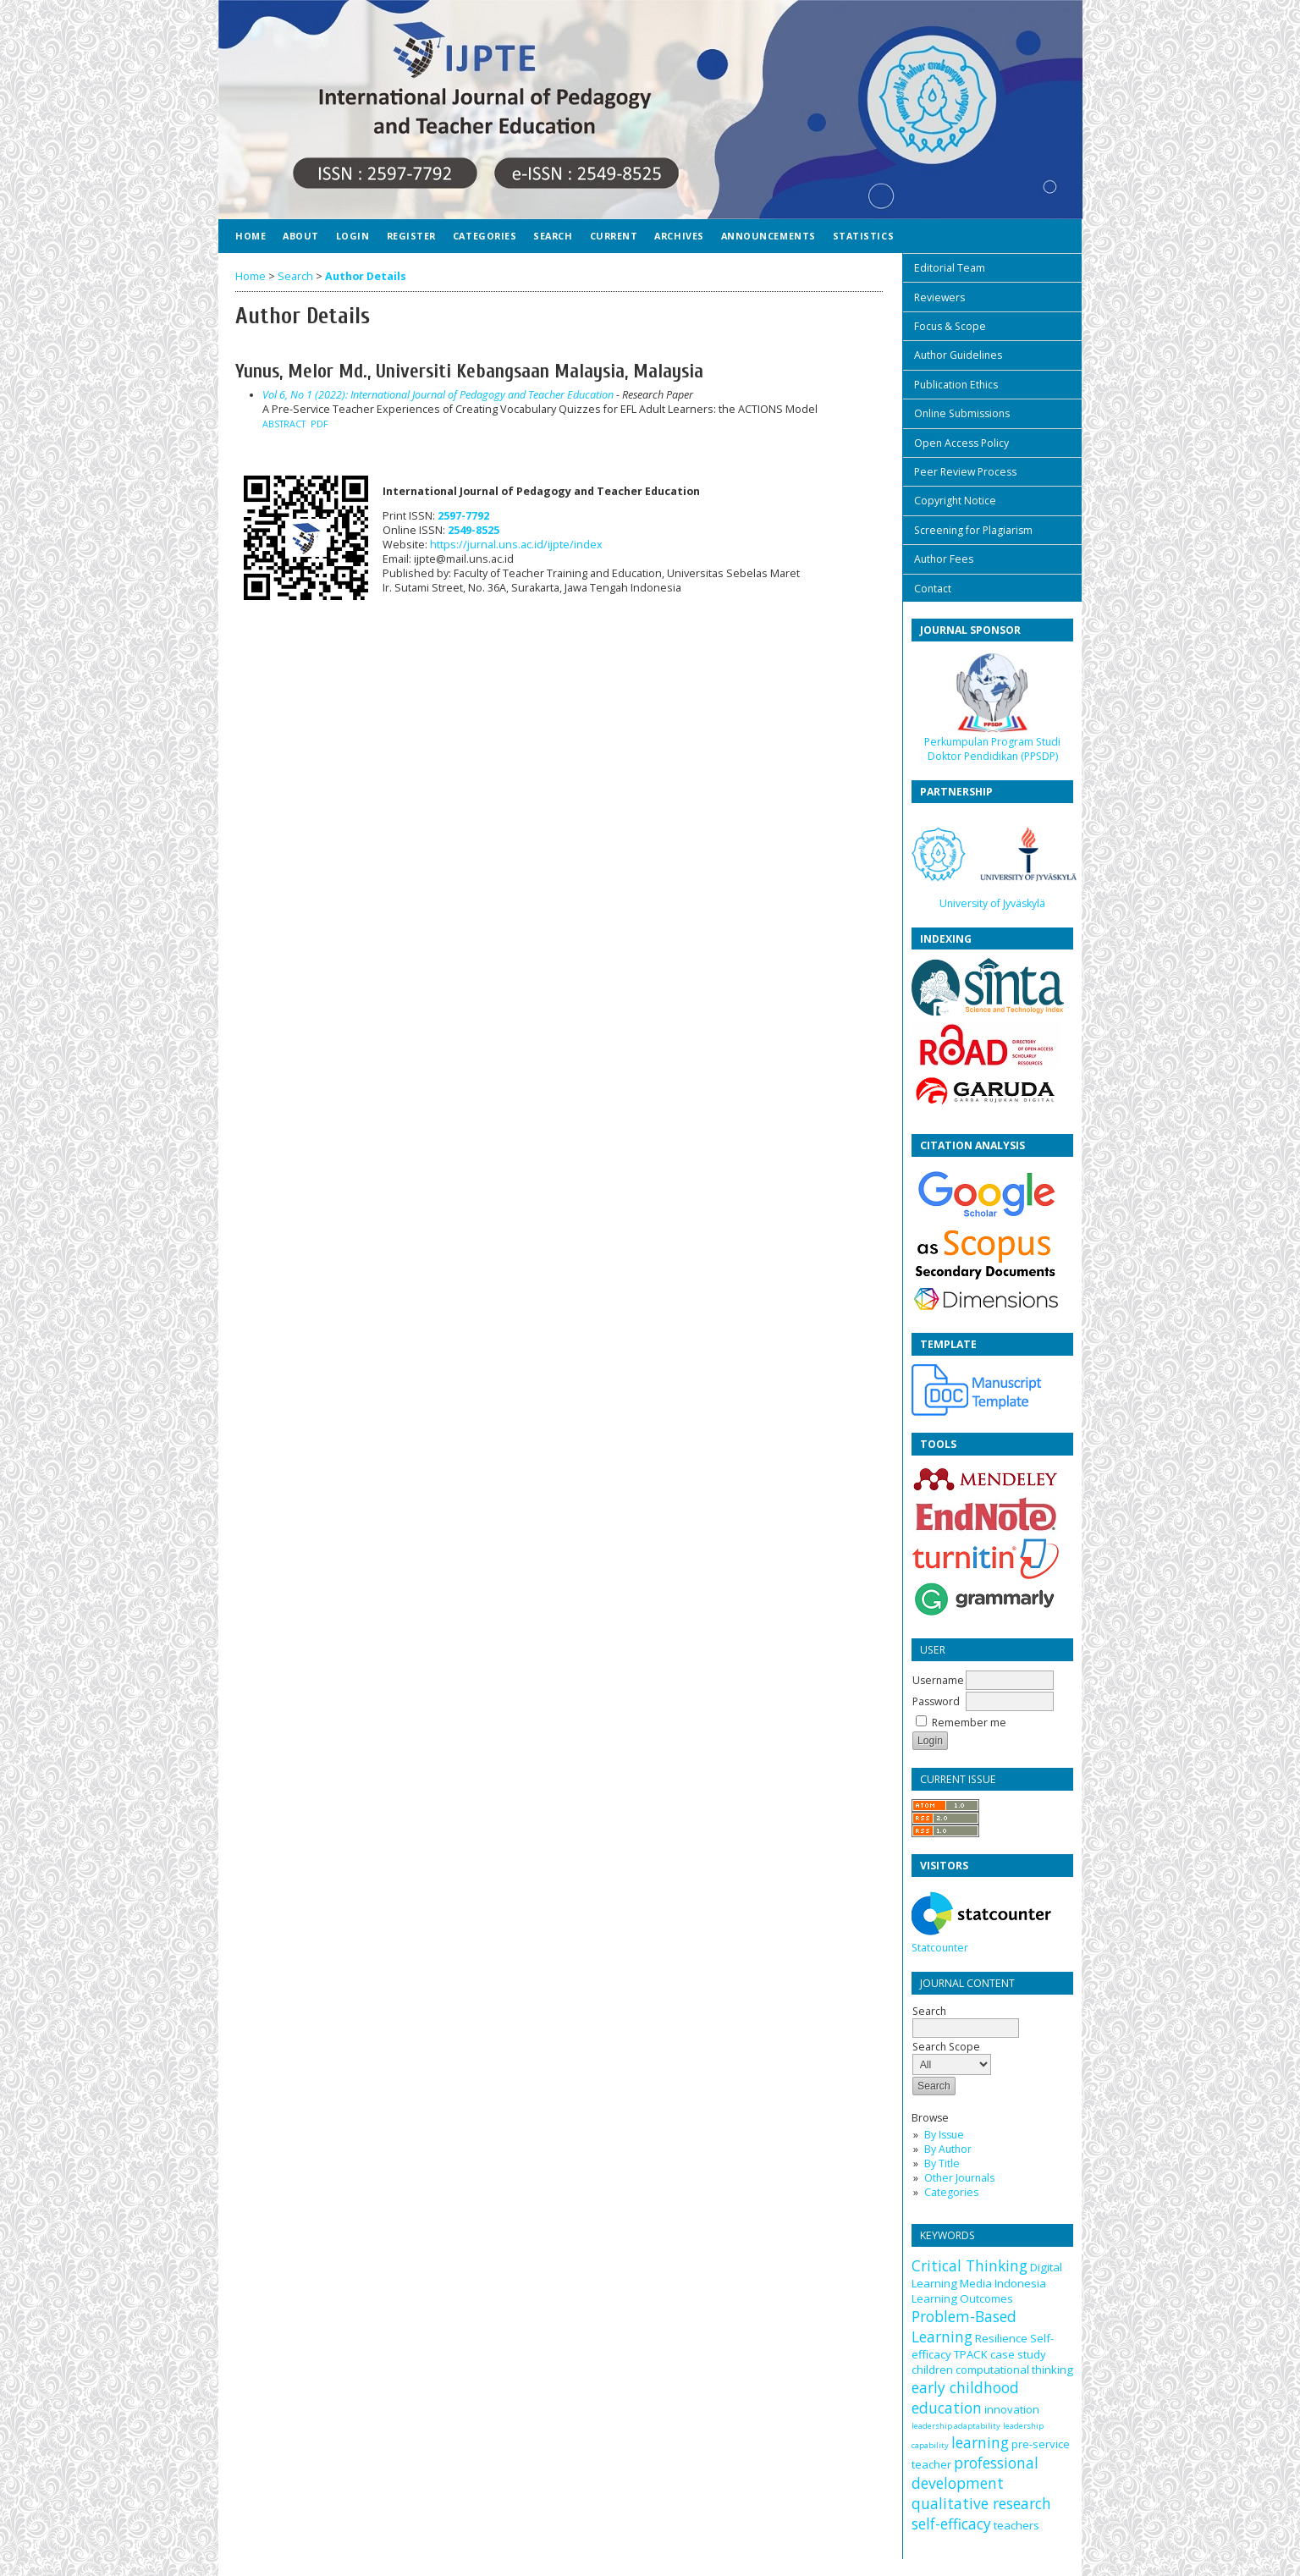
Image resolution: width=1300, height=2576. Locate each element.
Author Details (365, 276)
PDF (319, 424)
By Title (942, 2163)
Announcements (768, 235)
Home (250, 235)
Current (614, 235)
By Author (948, 2149)
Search (552, 235)
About (301, 235)
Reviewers (939, 297)
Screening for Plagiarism (973, 530)
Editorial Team (949, 268)
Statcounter (940, 1947)
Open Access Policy (961, 443)
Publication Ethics (956, 384)
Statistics (863, 235)
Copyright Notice (955, 500)
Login (353, 235)
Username (938, 1680)
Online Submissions (962, 413)
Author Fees (943, 559)
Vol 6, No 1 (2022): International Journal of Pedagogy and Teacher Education (438, 395)
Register (411, 235)
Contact (932, 588)
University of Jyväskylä (992, 903)
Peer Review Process (965, 472)
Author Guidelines (958, 355)
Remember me (969, 1722)
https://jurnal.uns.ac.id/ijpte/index (516, 544)
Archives (678, 235)
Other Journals (959, 2178)
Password (936, 1701)
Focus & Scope (950, 326)
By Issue (944, 2134)
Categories (951, 2192)
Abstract (284, 424)
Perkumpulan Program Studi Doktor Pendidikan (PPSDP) (992, 749)
